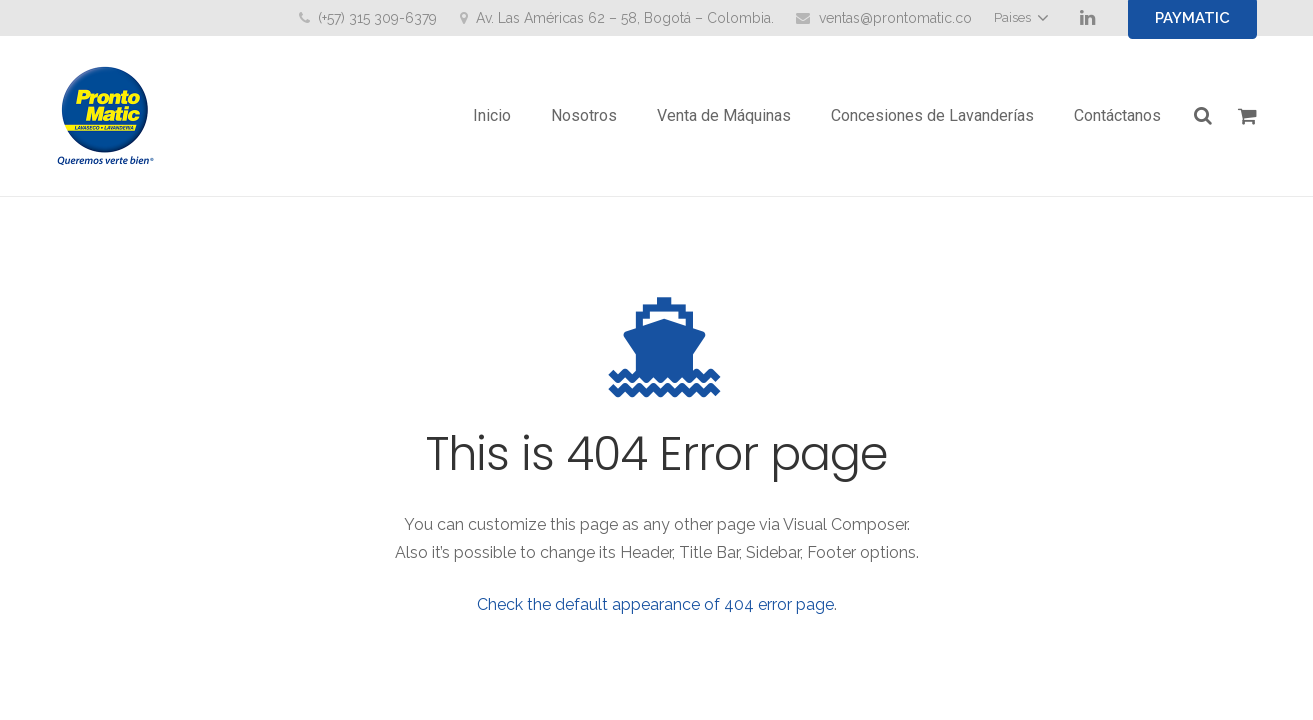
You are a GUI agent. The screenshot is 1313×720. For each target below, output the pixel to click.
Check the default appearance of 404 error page (655, 604)
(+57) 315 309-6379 (377, 18)
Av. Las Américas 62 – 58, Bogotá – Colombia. (625, 18)
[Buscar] (1203, 116)
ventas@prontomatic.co (895, 18)
